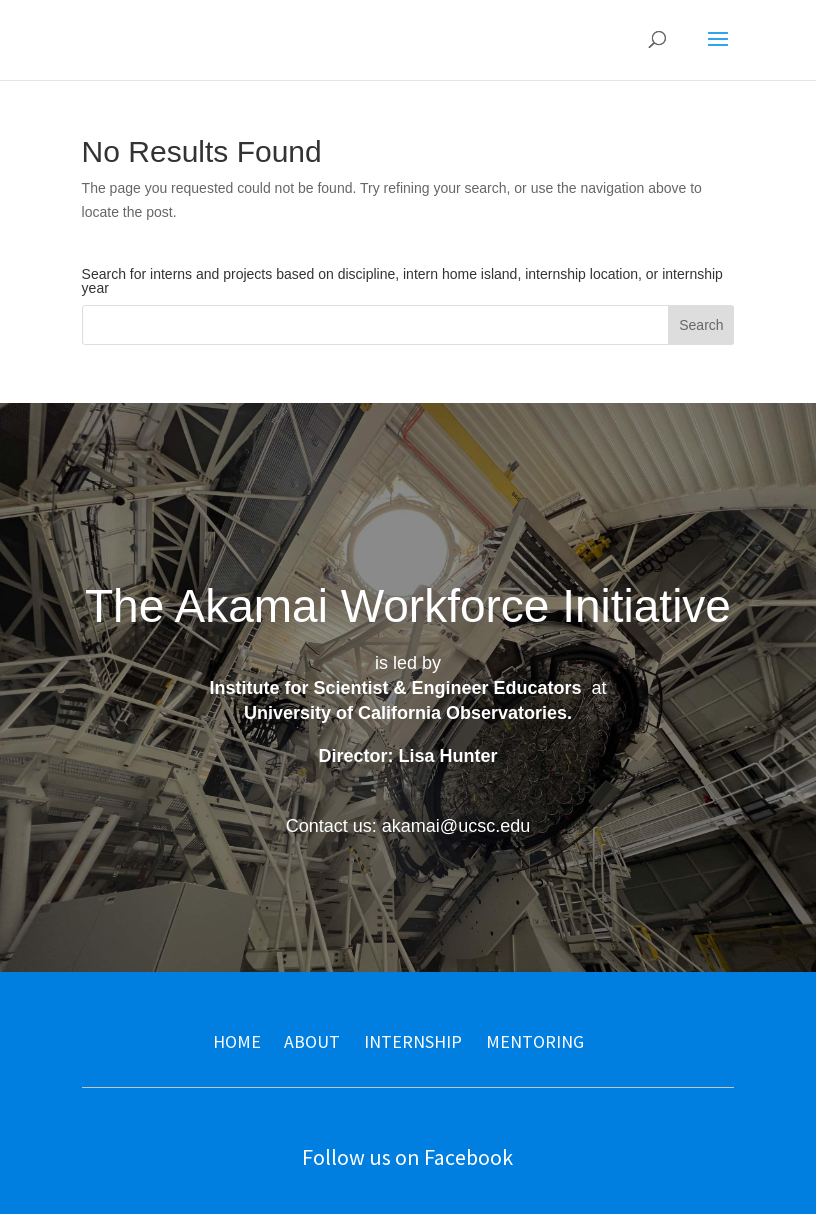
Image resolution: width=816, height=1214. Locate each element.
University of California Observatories (405, 713)
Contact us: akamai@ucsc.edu (408, 826)
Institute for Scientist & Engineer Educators (395, 688)
